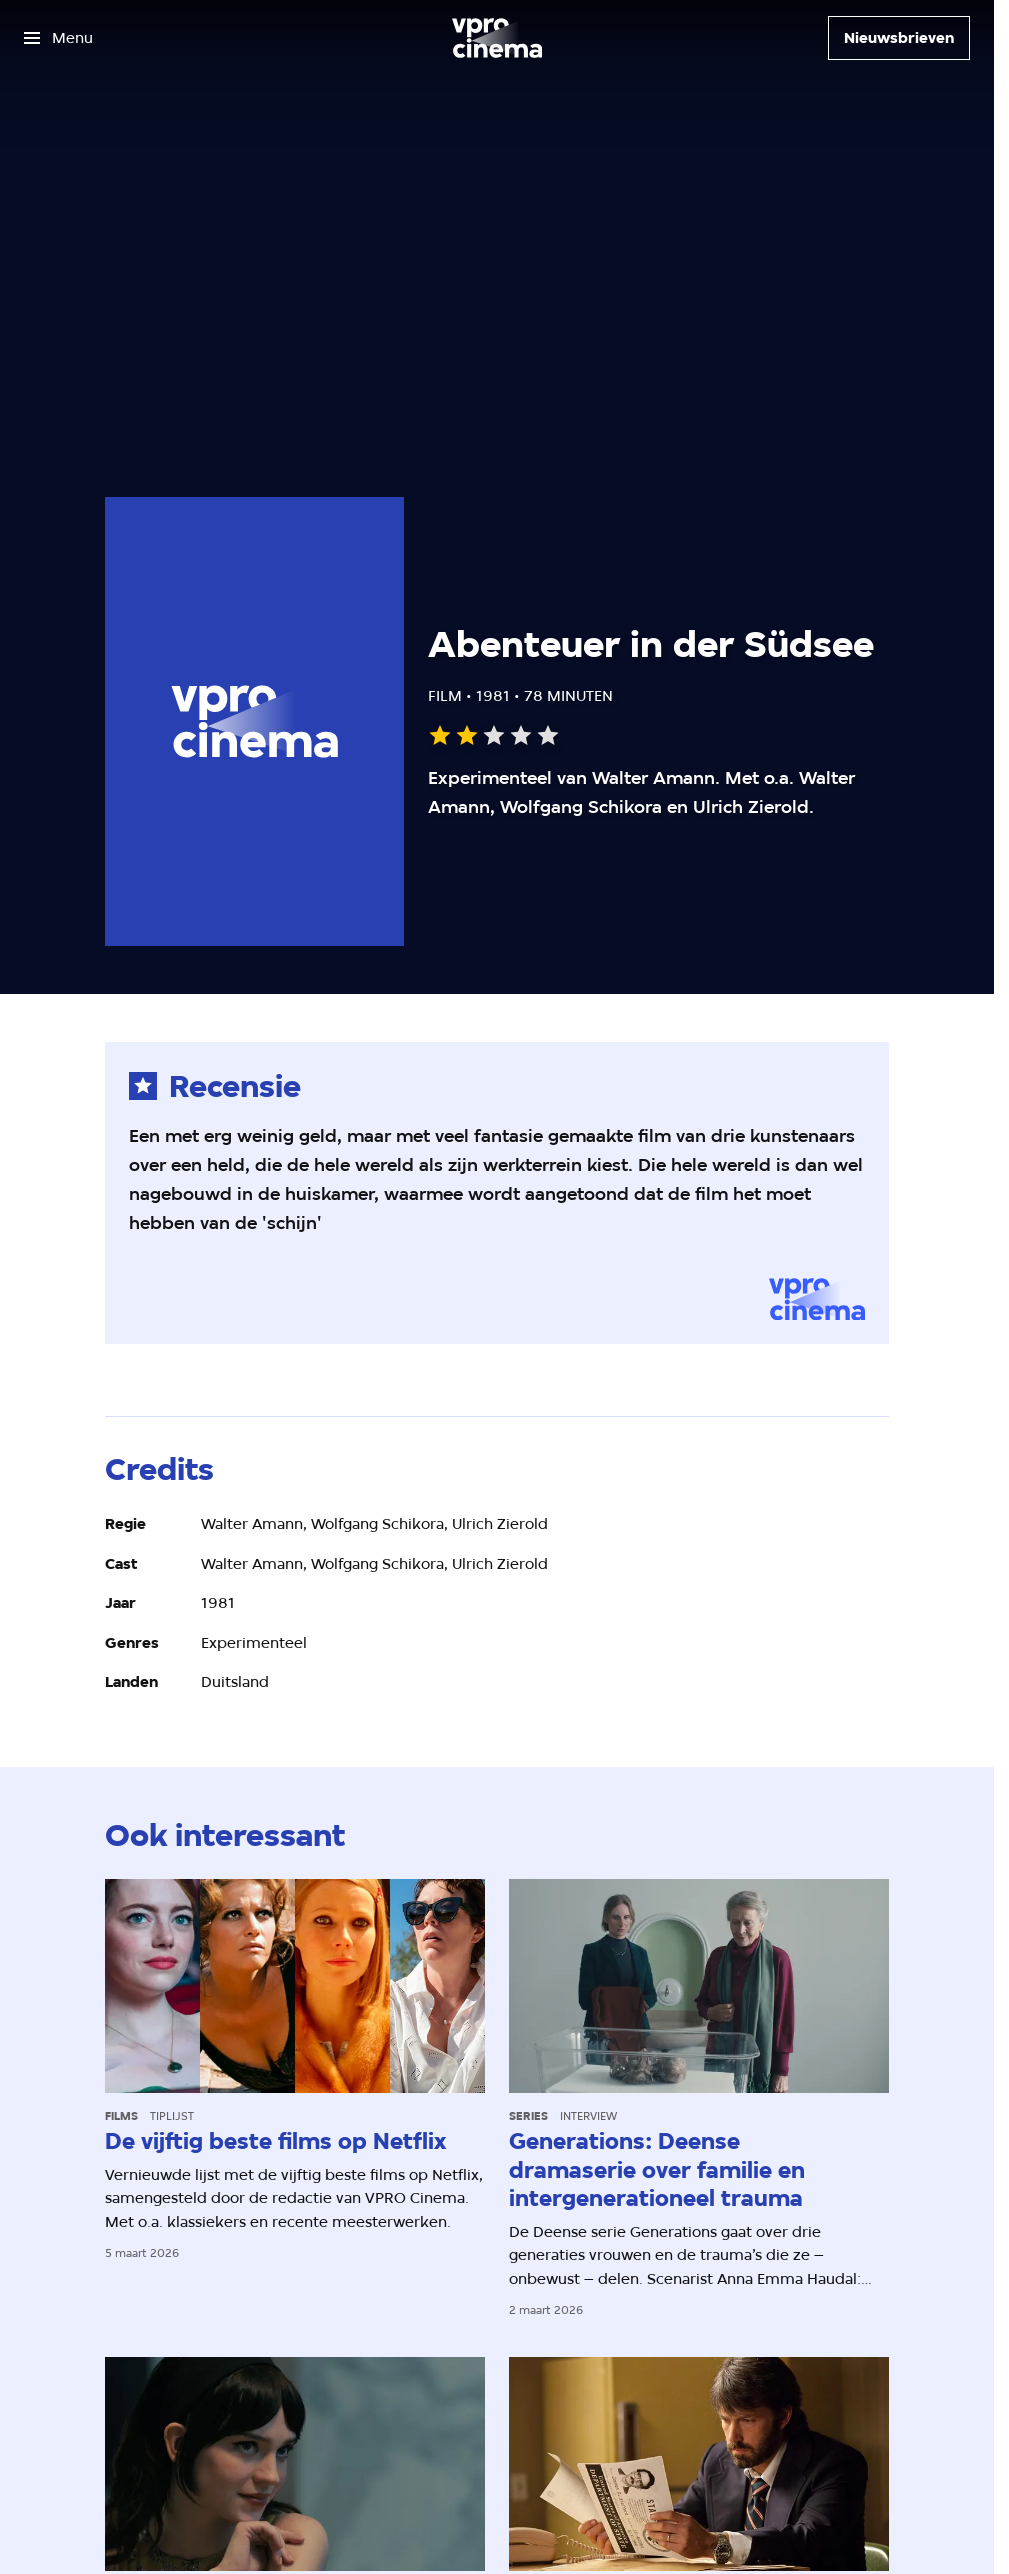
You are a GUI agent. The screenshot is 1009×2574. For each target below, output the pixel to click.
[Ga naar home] (497, 38)
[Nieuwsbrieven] (899, 38)
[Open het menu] (58, 38)
